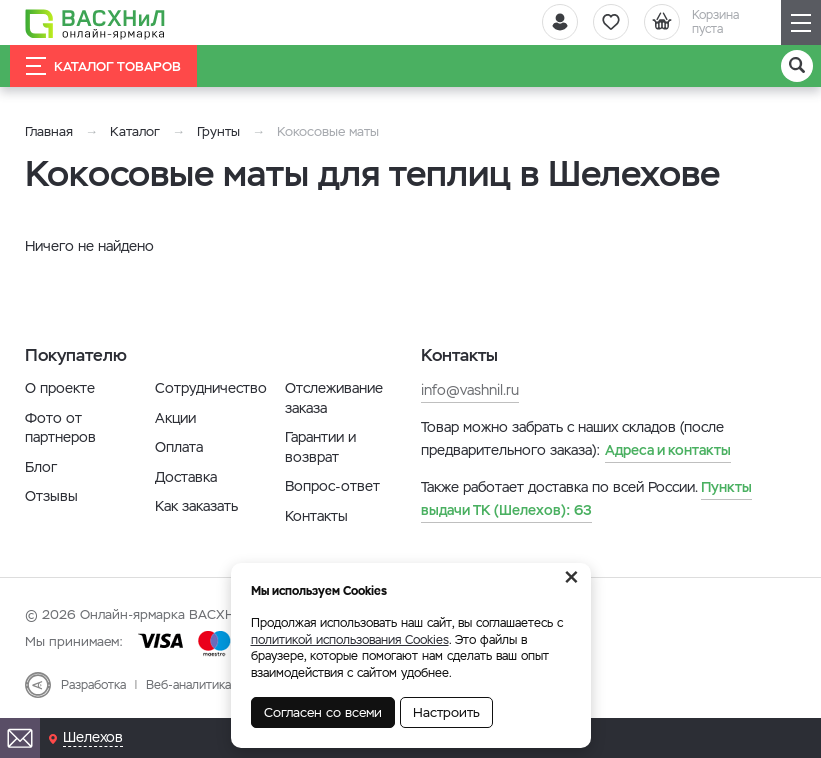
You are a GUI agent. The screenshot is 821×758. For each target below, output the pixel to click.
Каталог (135, 131)
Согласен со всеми (323, 712)
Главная (49, 131)
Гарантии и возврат (320, 447)
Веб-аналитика (188, 685)
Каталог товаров (103, 66)
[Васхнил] (95, 23)
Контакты (316, 516)
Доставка (186, 477)
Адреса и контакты (668, 450)
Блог (41, 467)
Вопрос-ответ (332, 486)
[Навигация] (801, 22)
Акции (175, 418)
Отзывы (51, 496)
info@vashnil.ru (470, 390)
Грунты (218, 131)
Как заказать (196, 506)
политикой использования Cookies (350, 640)
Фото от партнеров (60, 428)
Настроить (446, 712)
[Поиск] (797, 66)
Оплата (179, 447)
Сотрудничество (211, 388)
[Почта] (20, 738)
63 (586, 498)
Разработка (93, 685)
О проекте (60, 388)
